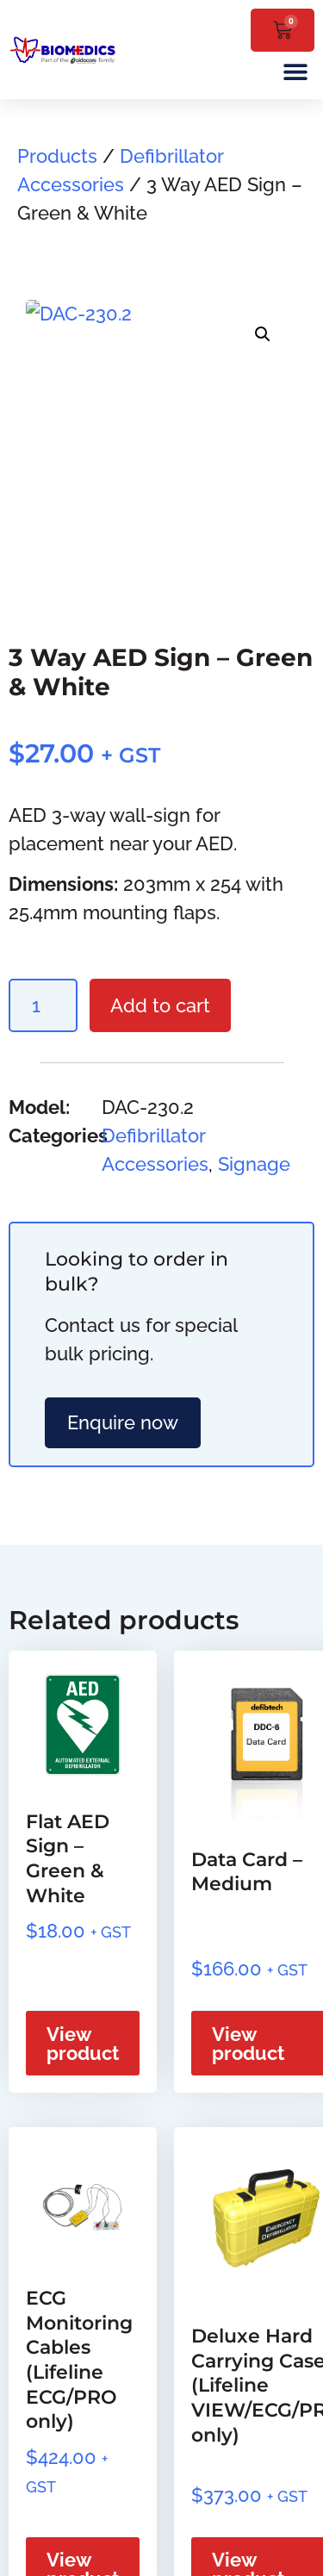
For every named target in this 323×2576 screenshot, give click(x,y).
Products (57, 156)
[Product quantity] (43, 1005)
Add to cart (160, 1005)
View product (83, 2043)
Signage (254, 1164)
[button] (295, 71)
